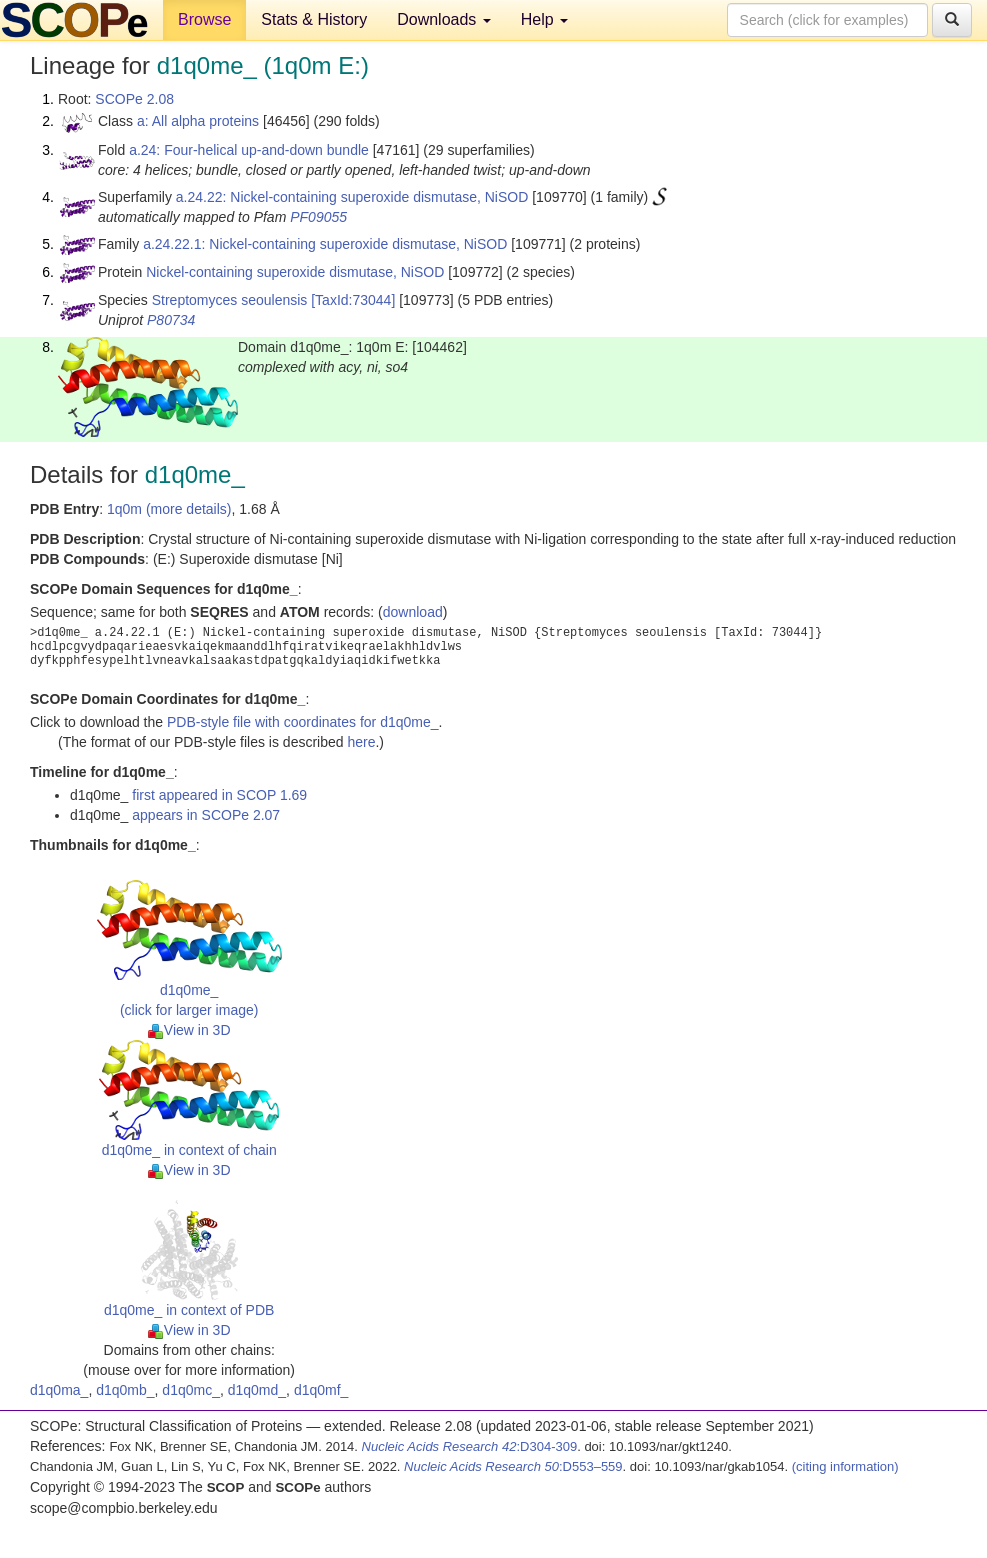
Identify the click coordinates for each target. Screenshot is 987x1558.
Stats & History (314, 19)
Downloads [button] (444, 19)
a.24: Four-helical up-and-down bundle (249, 150)
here (361, 742)
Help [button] (544, 19)
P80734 (171, 320)
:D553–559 (513, 1466)
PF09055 (318, 217)
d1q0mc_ (191, 1390)
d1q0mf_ (321, 1390)
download (413, 612)
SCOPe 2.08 (134, 99)
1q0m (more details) (169, 509)
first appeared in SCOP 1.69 (219, 795)
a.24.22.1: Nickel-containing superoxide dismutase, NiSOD (325, 244)
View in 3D (189, 1030)
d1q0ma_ (59, 1390)
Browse (204, 19)
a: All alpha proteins (198, 121)
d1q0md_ (257, 1390)
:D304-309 (470, 1446)
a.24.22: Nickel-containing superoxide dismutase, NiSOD (352, 197)
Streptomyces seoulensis (230, 300)
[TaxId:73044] (353, 300)
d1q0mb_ (125, 1390)
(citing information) (845, 1466)
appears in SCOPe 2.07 (206, 815)
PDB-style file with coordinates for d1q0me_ (303, 722)
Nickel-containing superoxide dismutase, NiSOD (295, 272)
